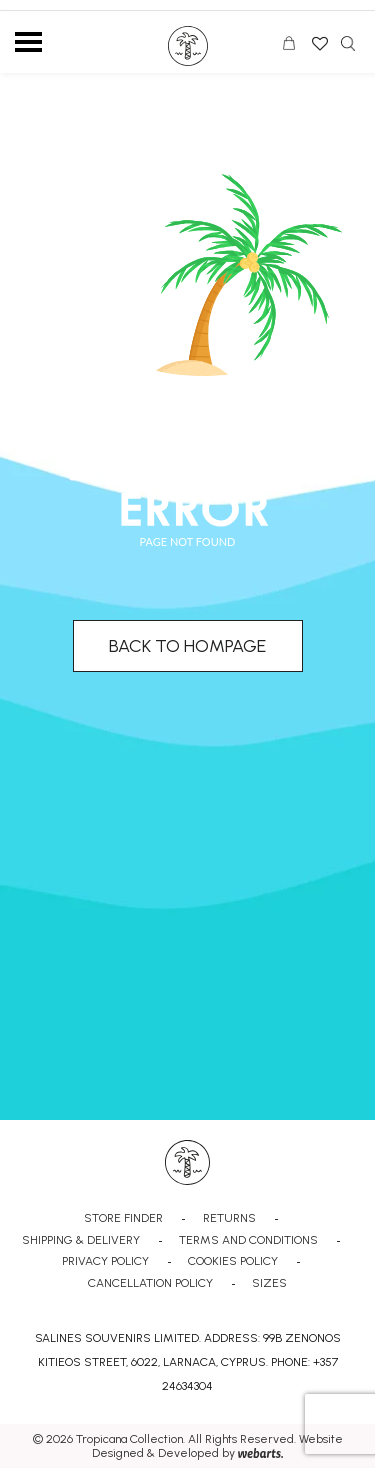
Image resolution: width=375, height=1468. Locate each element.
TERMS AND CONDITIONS (248, 1240)
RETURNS (229, 1218)
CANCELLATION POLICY (150, 1283)
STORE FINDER (123, 1218)
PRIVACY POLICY (105, 1261)
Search (348, 43)
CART (294, 46)
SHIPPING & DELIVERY (81, 1240)
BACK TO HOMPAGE (187, 646)
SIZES (269, 1283)
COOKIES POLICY (233, 1261)
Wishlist (318, 37)
